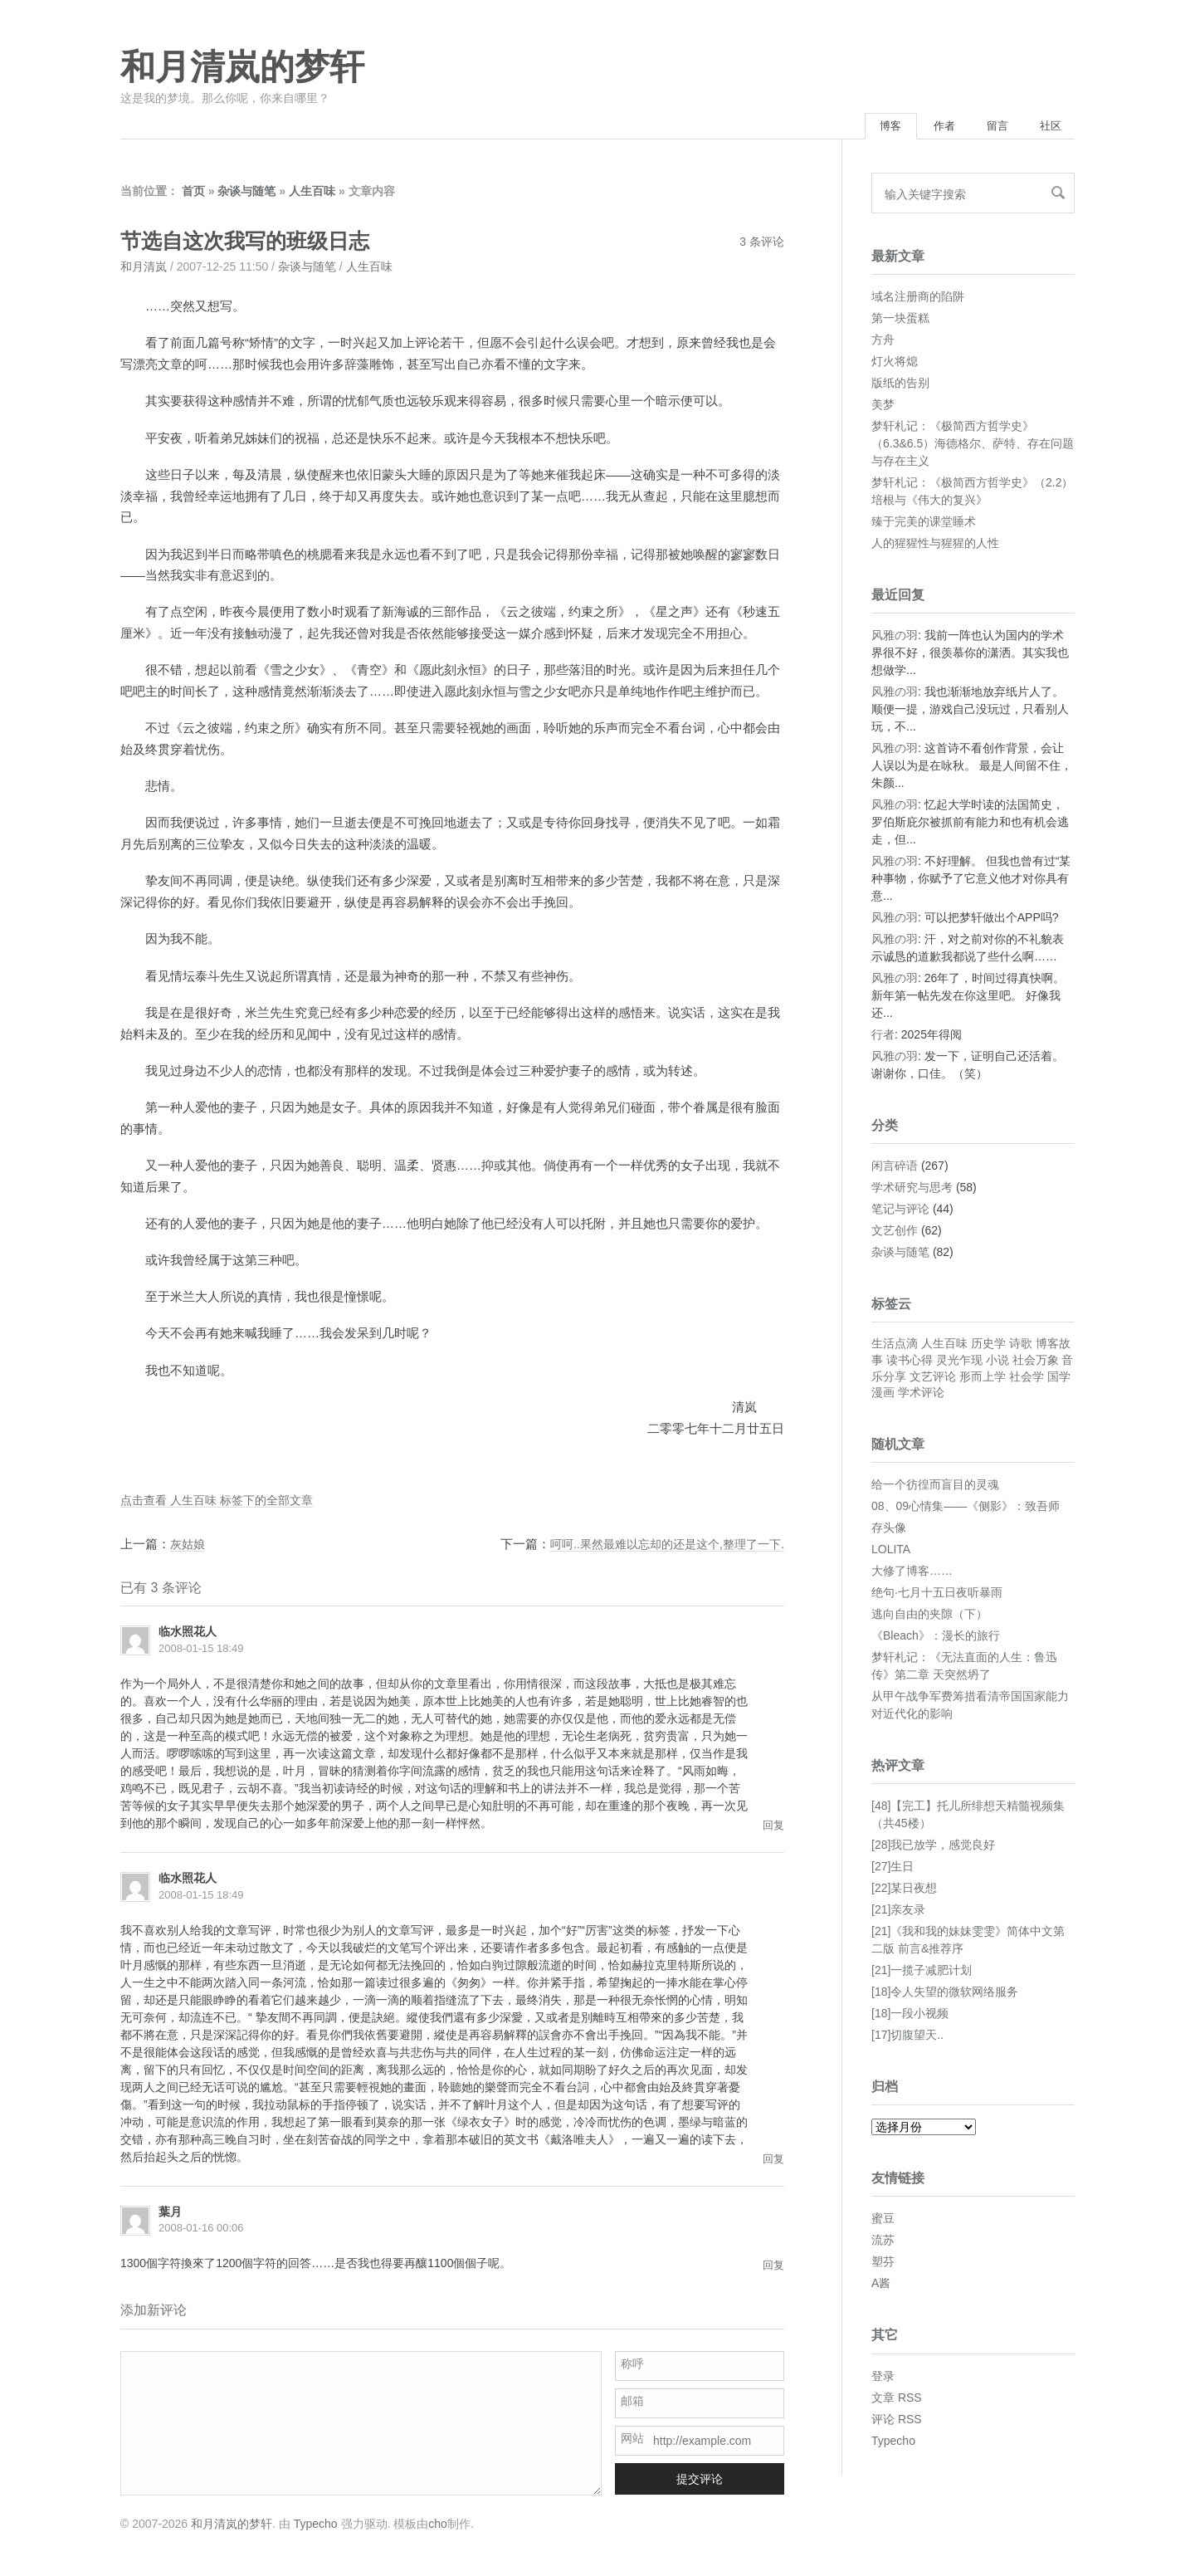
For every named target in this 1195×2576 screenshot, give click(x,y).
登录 (883, 2377)
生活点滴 (894, 1345)
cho (437, 2525)
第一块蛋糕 (900, 319)
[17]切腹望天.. (907, 2037)
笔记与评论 (900, 1211)
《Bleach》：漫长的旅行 (935, 1637)
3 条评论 (761, 244)
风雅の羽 (894, 637)
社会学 (1026, 1378)
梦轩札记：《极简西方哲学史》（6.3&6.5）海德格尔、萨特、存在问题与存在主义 (972, 445)
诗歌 (1020, 1345)
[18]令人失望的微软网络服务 (944, 1994)
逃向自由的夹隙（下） (929, 1615)
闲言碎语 (894, 1168)
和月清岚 (143, 269)
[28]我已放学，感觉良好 (933, 1847)
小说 (997, 1361)
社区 (1047, 127)
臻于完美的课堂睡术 (923, 523)
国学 (1059, 1378)
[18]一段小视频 (910, 2015)
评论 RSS (896, 2420)
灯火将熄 (894, 362)
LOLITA (890, 1550)
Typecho (893, 2442)
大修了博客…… (912, 1572)
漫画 (883, 1394)
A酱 (880, 2285)
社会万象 (1035, 1361)
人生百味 (312, 192)
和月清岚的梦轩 (242, 67)
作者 (929, 127)
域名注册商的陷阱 (917, 298)
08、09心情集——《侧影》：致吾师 (965, 1507)
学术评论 (921, 1394)
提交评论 (699, 2481)
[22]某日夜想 (904, 1890)
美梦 (883, 406)
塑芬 (883, 2263)
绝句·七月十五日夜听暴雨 (936, 1594)
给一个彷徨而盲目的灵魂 (935, 1486)
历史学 (988, 1345)
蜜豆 (883, 2220)
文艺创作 (894, 1232)
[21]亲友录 (898, 1912)
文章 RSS (896, 2399)
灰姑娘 (188, 1545)
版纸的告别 (900, 384)
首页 (193, 192)
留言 (988, 127)
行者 (883, 1037)
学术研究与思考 (912, 1189)
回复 (773, 1827)
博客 (869, 127)
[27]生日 (892, 1868)
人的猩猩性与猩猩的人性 (935, 544)
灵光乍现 (959, 1361)
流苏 (883, 2242)
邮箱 (632, 2403)
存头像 (888, 1529)
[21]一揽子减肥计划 (921, 1972)
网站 (632, 2440)
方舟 (883, 341)
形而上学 (982, 1378)
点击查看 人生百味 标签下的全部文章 (223, 1501)
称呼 (632, 2366)
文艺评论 (933, 1378)
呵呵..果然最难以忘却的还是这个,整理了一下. (659, 1545)
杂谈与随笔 (246, 192)
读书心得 (909, 1361)
